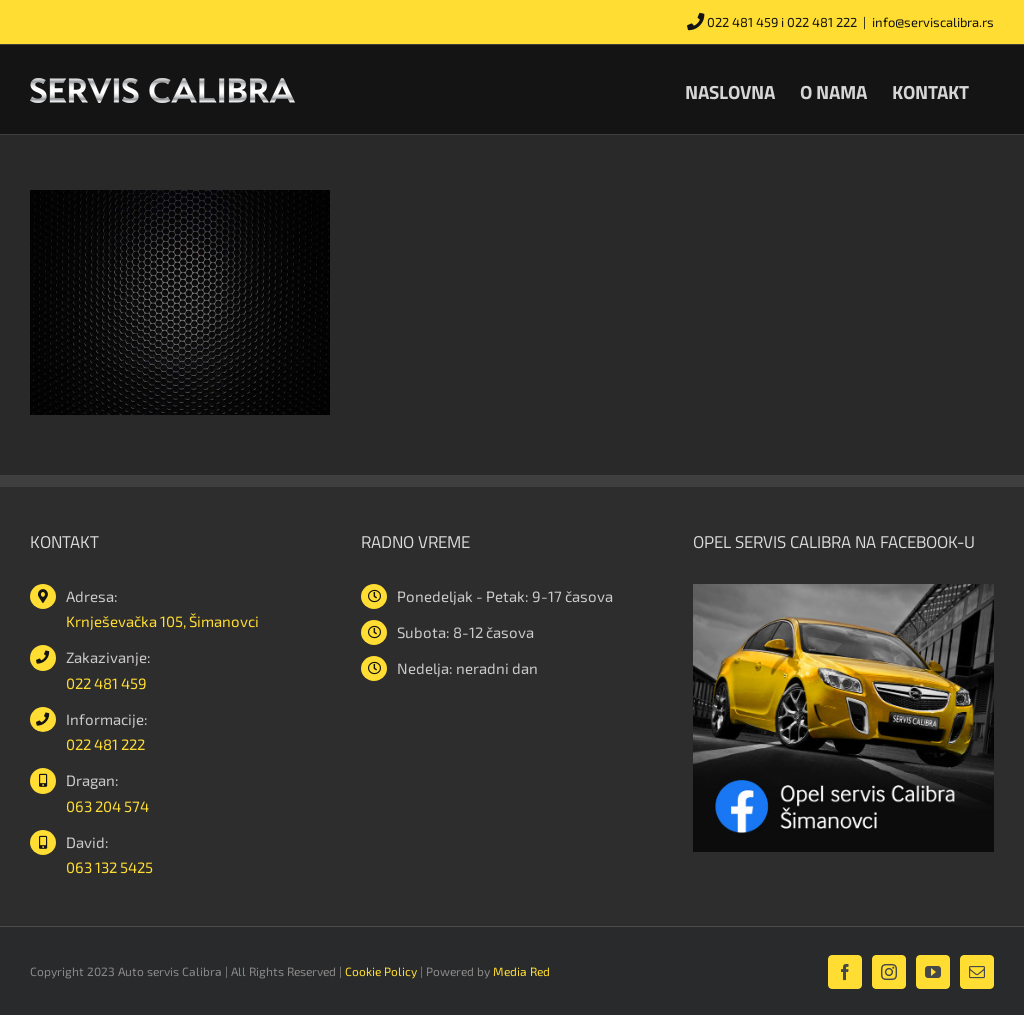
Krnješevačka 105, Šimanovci (162, 621)
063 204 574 (107, 806)
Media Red (521, 971)
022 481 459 (742, 22)
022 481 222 (822, 22)
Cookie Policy (381, 971)
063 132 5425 (109, 867)
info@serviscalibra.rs (933, 22)
